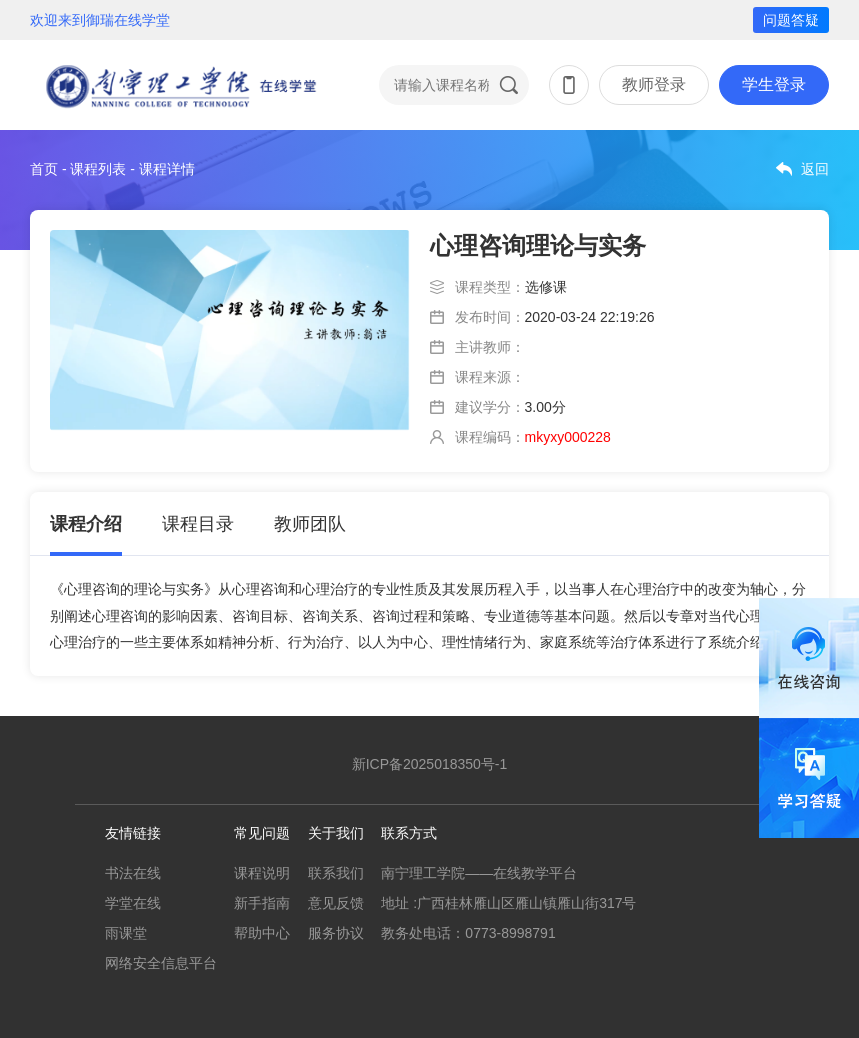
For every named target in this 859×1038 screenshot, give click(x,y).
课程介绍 (86, 524)
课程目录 (198, 524)
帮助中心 (262, 933)
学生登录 (774, 84)
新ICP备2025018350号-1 (430, 764)
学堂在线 (133, 903)
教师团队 (310, 524)
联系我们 (336, 873)
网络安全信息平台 (161, 963)
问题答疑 (791, 20)
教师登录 (654, 84)
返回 (815, 169)
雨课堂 (126, 933)
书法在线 (133, 873)
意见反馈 (336, 903)
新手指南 (262, 903)
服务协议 (336, 933)
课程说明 (262, 873)
